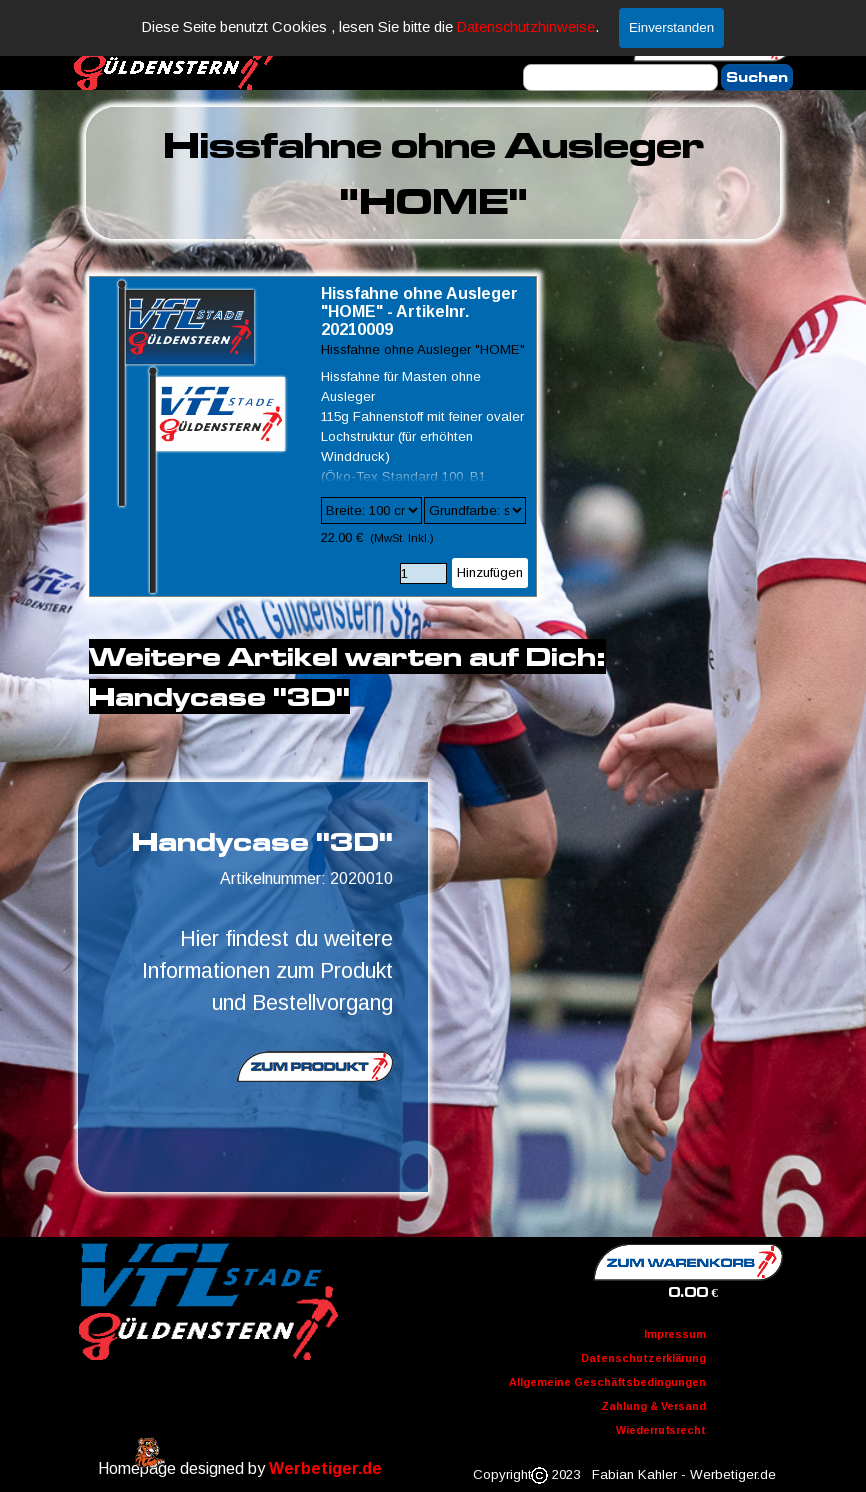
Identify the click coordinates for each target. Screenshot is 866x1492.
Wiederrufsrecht (661, 1430)
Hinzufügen (490, 572)
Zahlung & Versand (653, 1406)
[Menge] (423, 573)
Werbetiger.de (325, 1468)
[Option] (371, 510)
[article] (313, 436)
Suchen (757, 77)
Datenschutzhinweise (526, 27)
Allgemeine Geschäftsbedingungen (607, 1382)
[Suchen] (620, 77)
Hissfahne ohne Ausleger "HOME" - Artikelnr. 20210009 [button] (419, 311)
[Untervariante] (474, 510)
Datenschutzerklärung (643, 1358)
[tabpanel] (433, 173)
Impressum (675, 1334)
